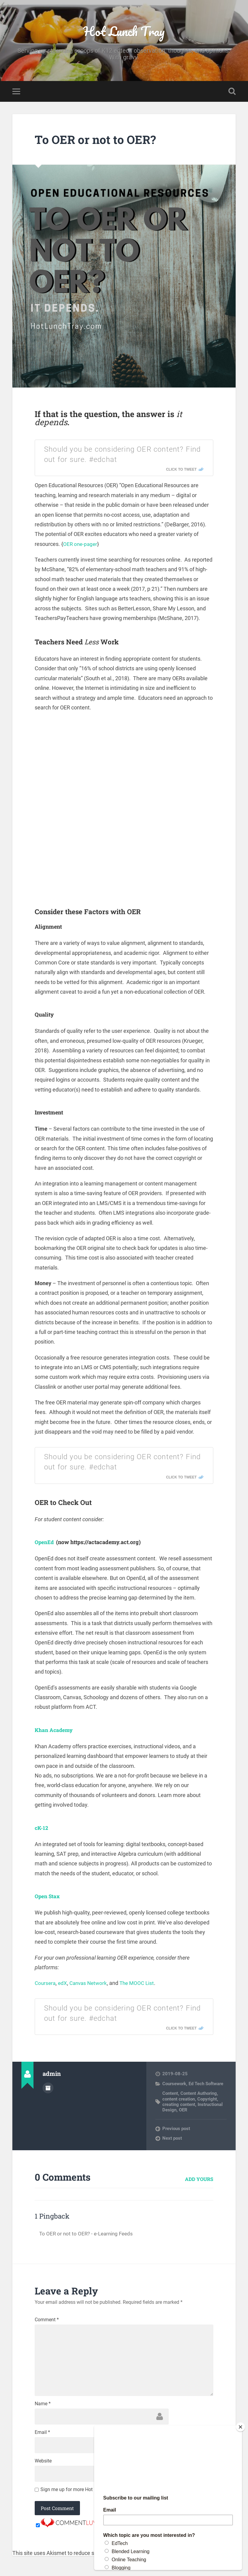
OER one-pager (81, 545)
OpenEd (45, 1543)
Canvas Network (91, 1984)
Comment (47, 2321)
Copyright (207, 2100)
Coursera (46, 1984)
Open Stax (48, 1897)
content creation (178, 2100)
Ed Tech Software (206, 2085)
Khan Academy (55, 1731)
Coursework (174, 2085)
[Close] (240, 2426)
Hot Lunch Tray (124, 31)
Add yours (199, 2180)
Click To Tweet (181, 471)
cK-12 (42, 1829)
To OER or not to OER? (99, 141)
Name (43, 2409)
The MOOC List (141, 1984)
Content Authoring (198, 2095)
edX (63, 1984)
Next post (172, 2139)
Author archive (48, 2089)
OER (183, 2111)
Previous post (176, 2130)
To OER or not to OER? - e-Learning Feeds (88, 2235)
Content (170, 2095)
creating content (178, 2106)
